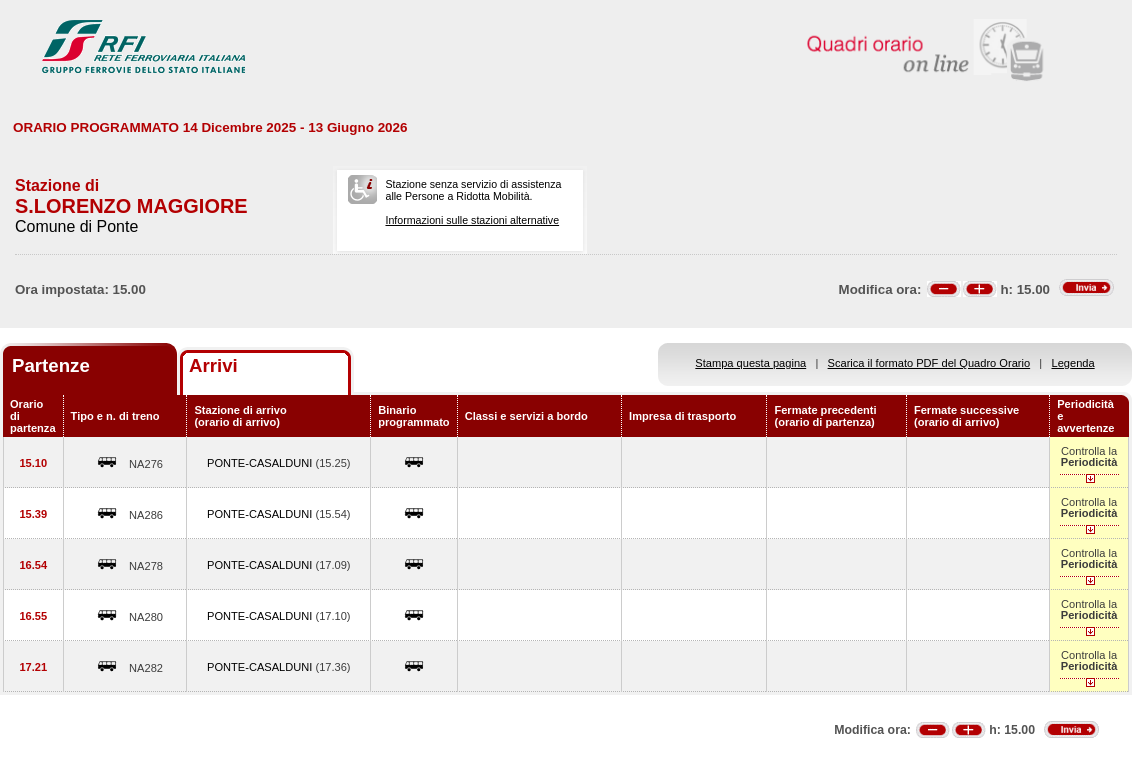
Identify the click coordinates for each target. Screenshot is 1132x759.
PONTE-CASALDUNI (261, 463)
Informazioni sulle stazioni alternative (472, 220)
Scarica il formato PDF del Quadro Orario (929, 363)
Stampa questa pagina (750, 363)
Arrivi (213, 365)
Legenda (1073, 363)
